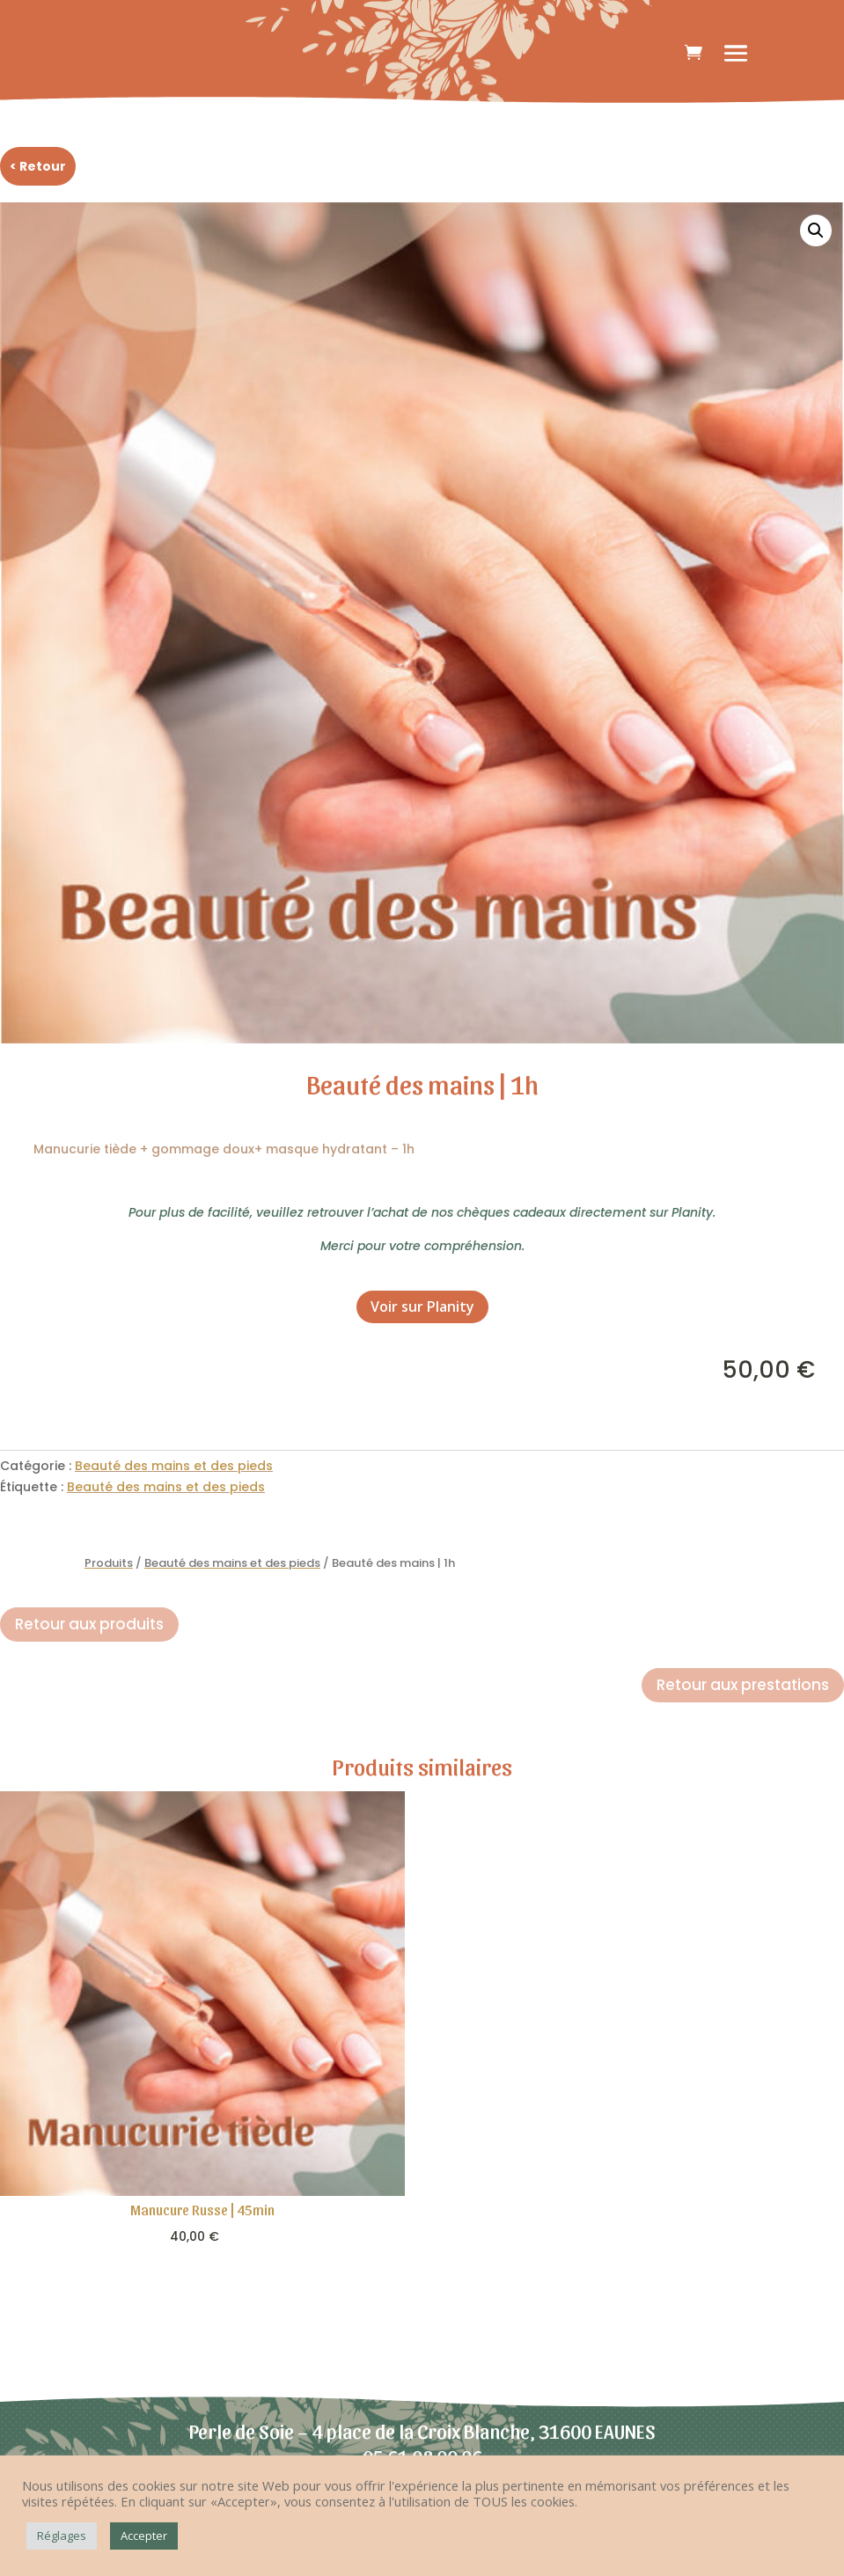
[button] (816, 230)
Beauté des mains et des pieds (174, 1466)
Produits (108, 1563)
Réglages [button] (61, 2535)
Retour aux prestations (743, 1684)
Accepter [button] (144, 2535)
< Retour (38, 166)
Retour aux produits (89, 1624)
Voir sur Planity (422, 1306)
